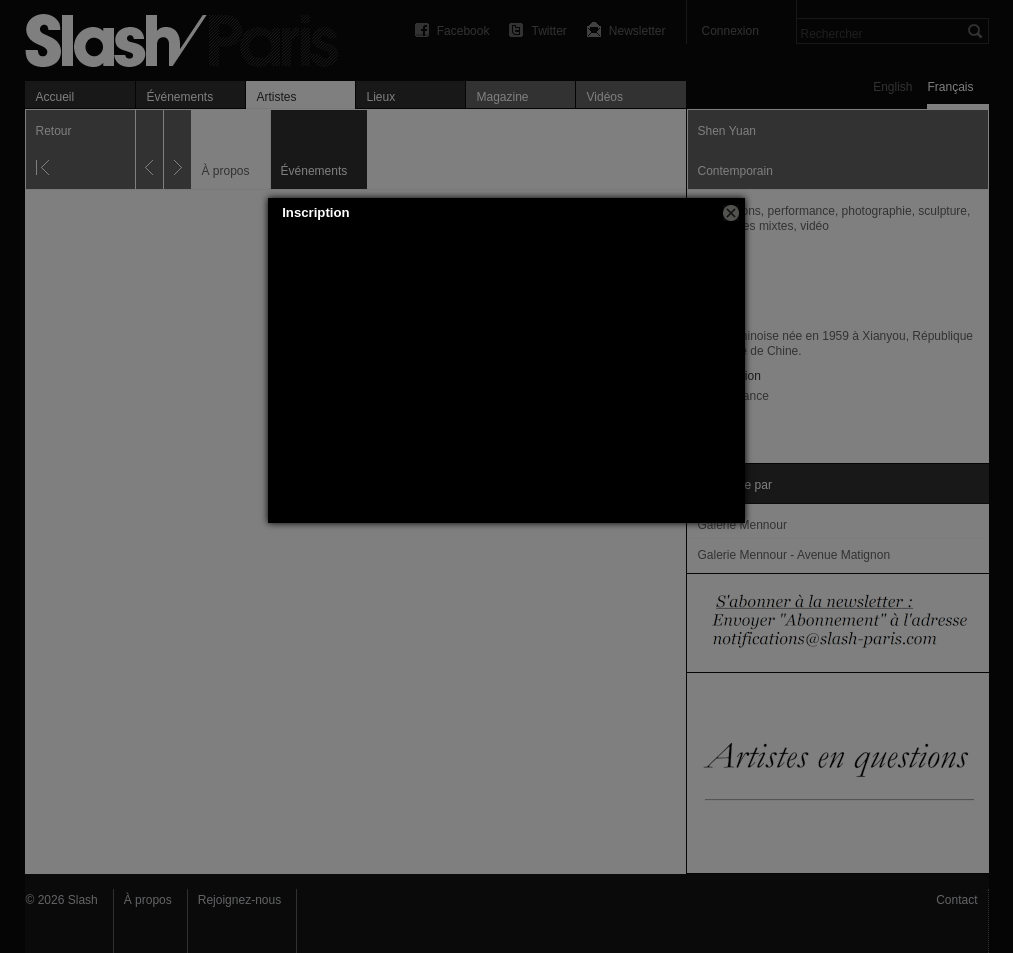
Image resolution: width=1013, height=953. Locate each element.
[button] (731, 213)
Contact (956, 900)
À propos (148, 900)
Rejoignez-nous (239, 900)
